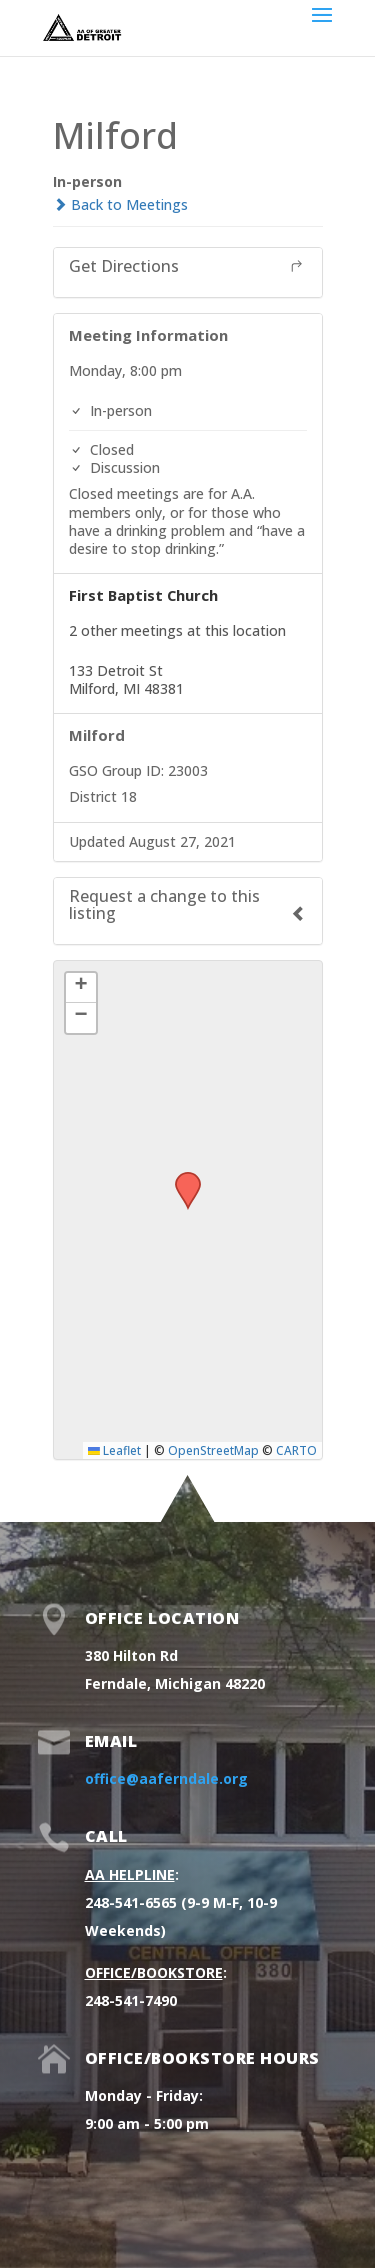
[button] (181, 1178)
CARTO (296, 1450)
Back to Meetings (120, 204)
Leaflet (114, 1450)
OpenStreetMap (213, 1450)
